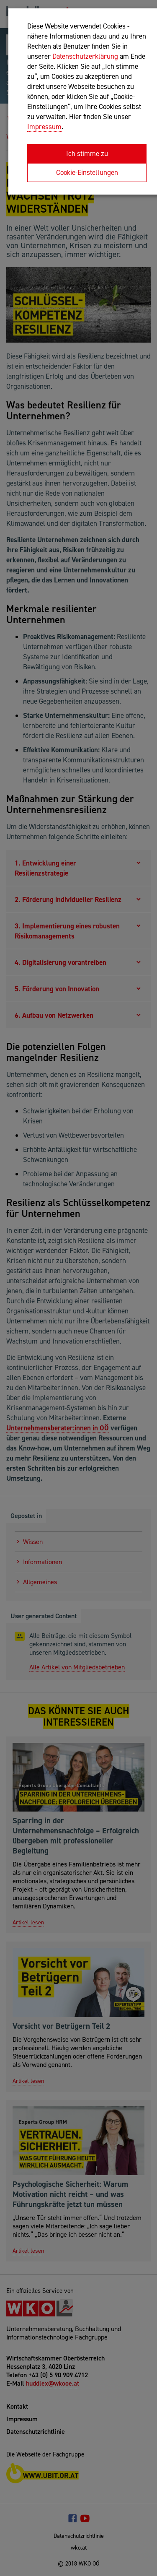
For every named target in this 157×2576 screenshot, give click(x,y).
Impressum (44, 126)
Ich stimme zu (87, 153)
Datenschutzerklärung (85, 56)
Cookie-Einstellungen (87, 172)
